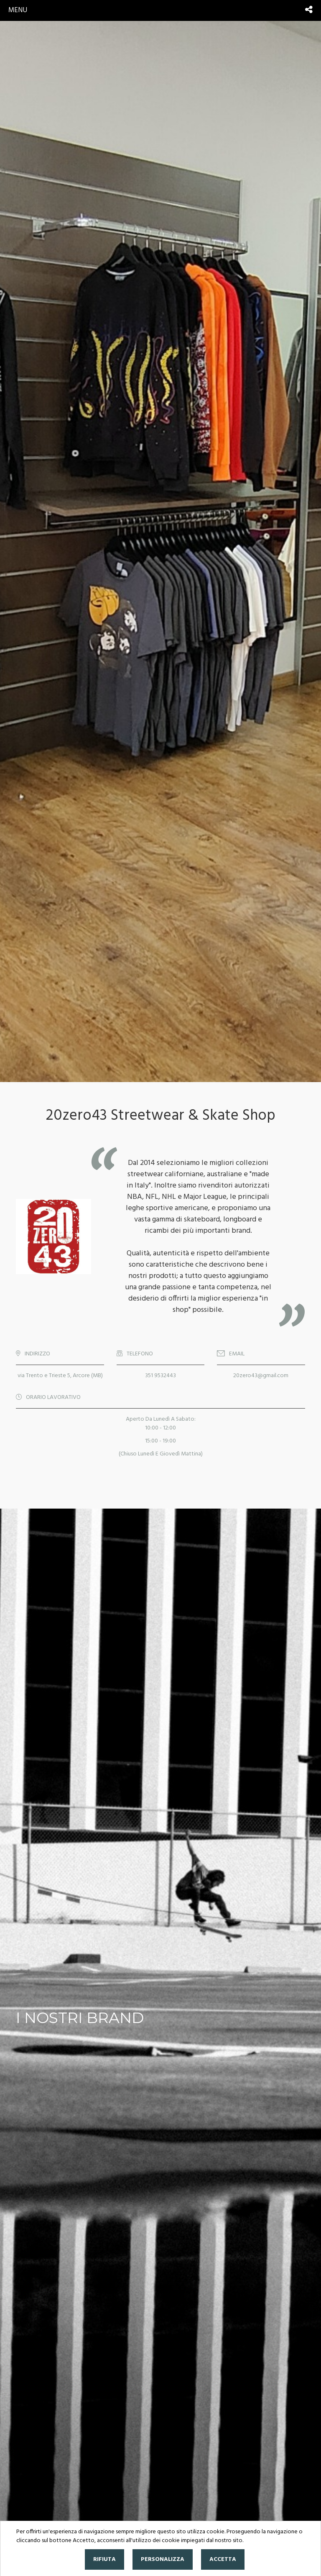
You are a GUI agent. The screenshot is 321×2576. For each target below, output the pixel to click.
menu (17, 10)
